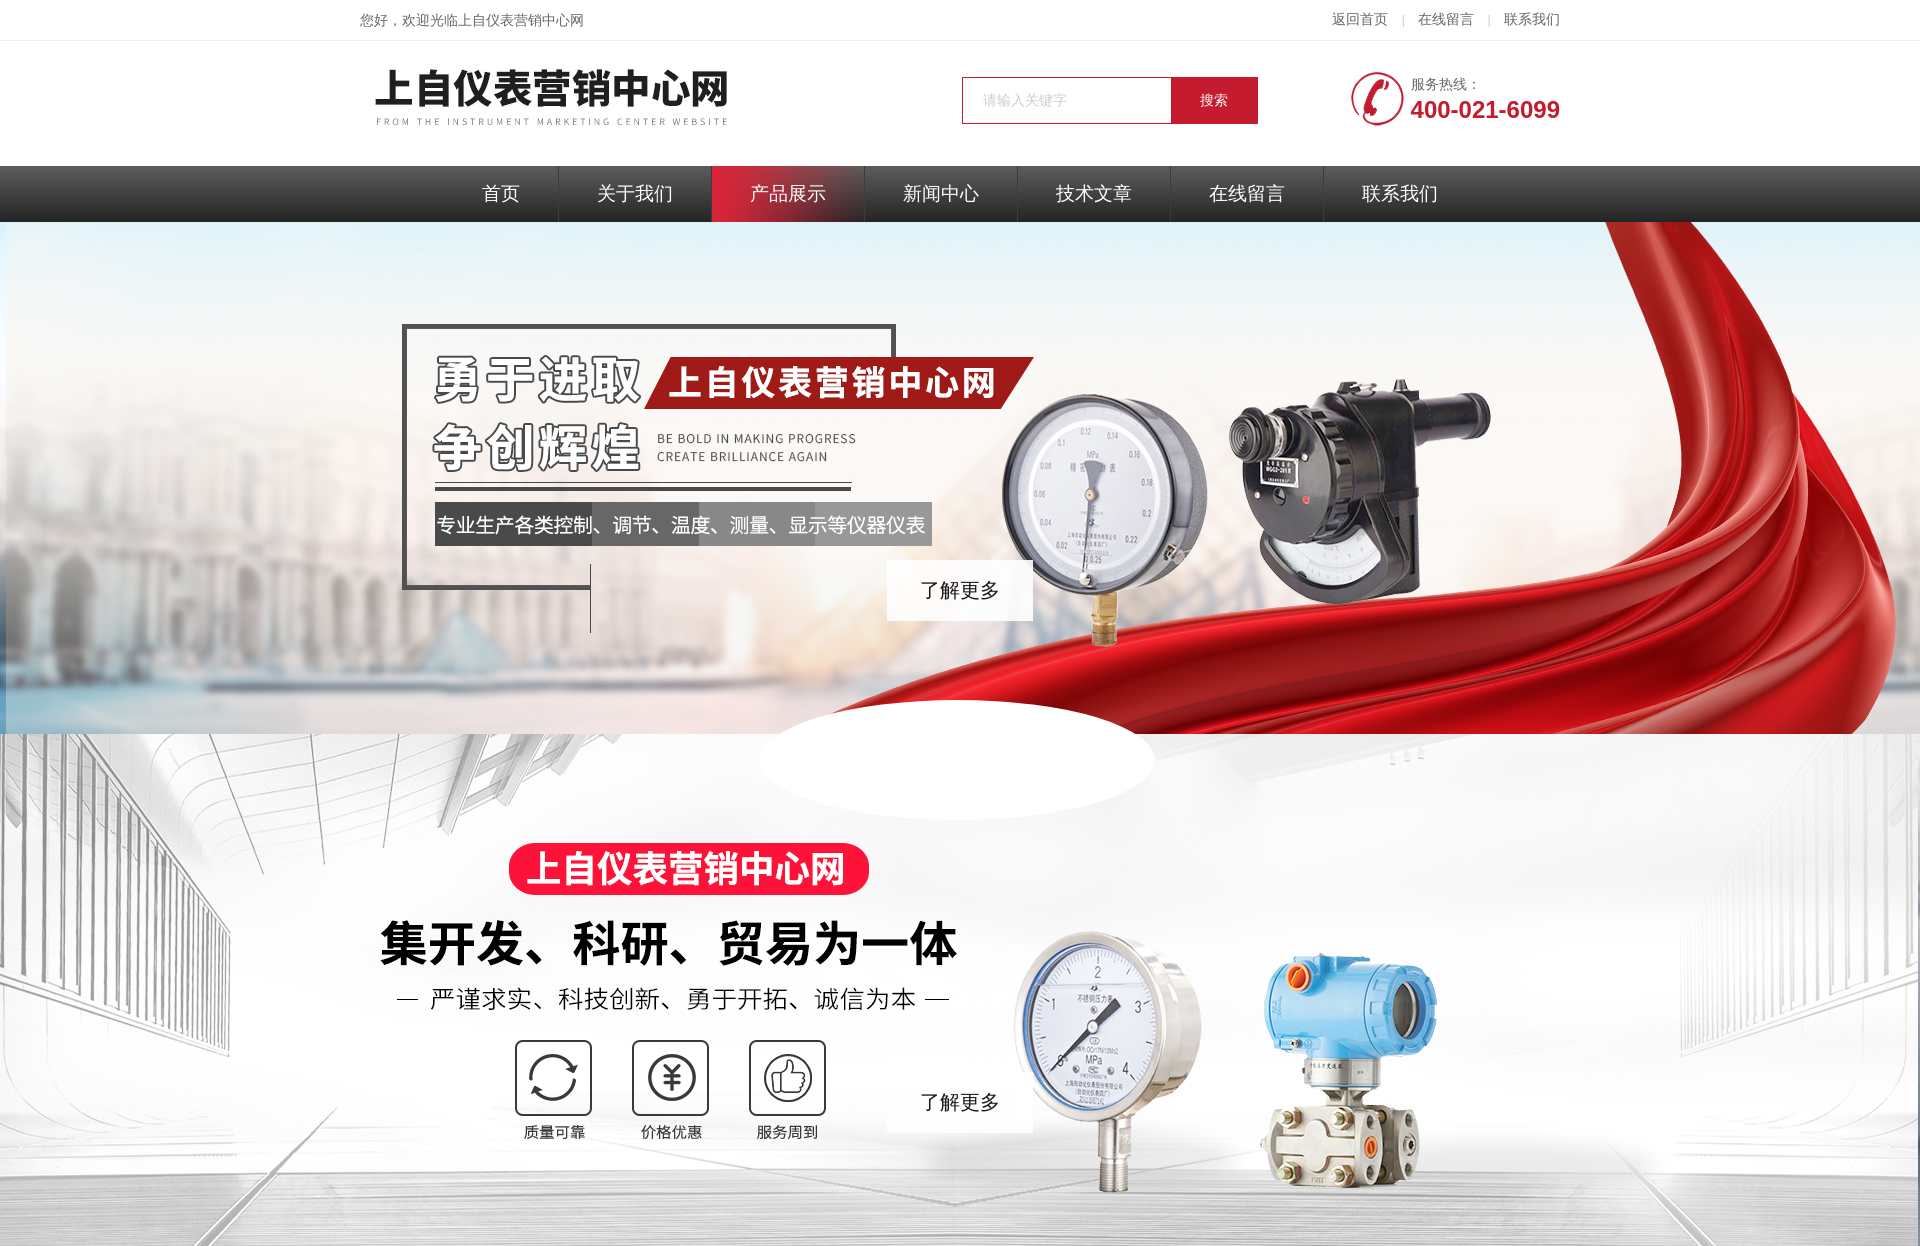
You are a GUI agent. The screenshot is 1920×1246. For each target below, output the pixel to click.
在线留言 (1446, 19)
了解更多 (960, 590)
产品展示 (788, 193)
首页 (501, 193)
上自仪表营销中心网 (521, 20)
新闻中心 (941, 193)
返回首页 (1360, 19)
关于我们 (635, 193)
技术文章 (1094, 193)
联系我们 (1532, 19)
